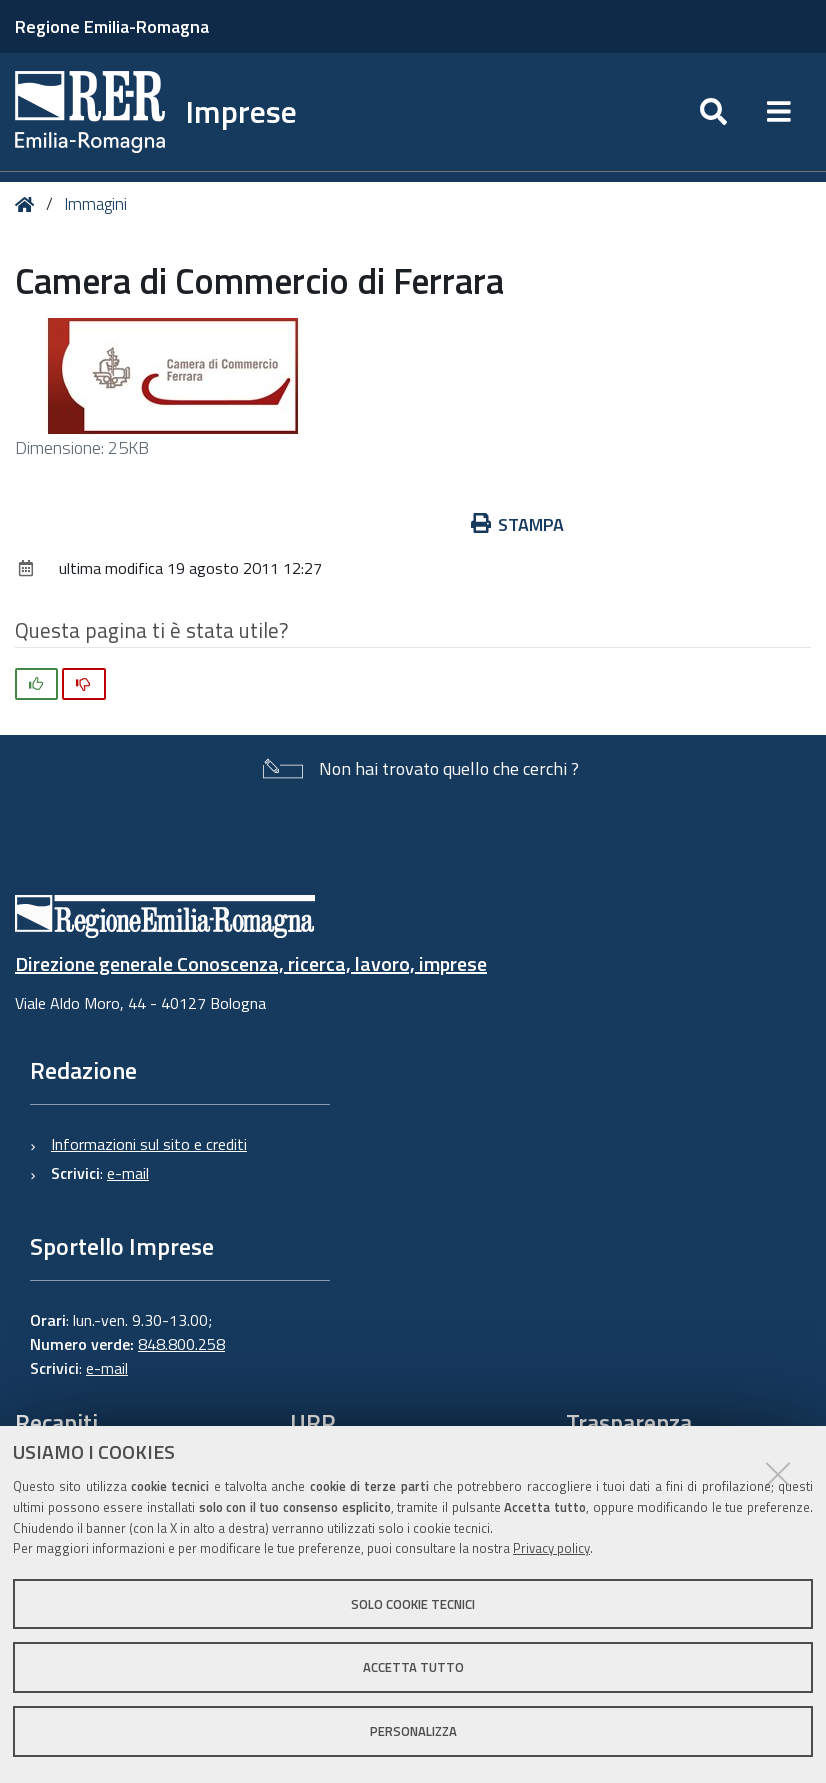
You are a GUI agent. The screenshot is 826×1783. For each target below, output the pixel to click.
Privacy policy (551, 1548)
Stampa (518, 524)
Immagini (95, 204)
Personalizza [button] (413, 1731)
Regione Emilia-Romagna (112, 26)
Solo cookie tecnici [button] (413, 1604)
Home (28, 204)
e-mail (128, 1173)
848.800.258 (181, 1344)
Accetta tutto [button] (413, 1667)
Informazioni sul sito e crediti (149, 1144)
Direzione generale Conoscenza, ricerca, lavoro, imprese (251, 963)
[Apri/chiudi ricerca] (713, 112)
